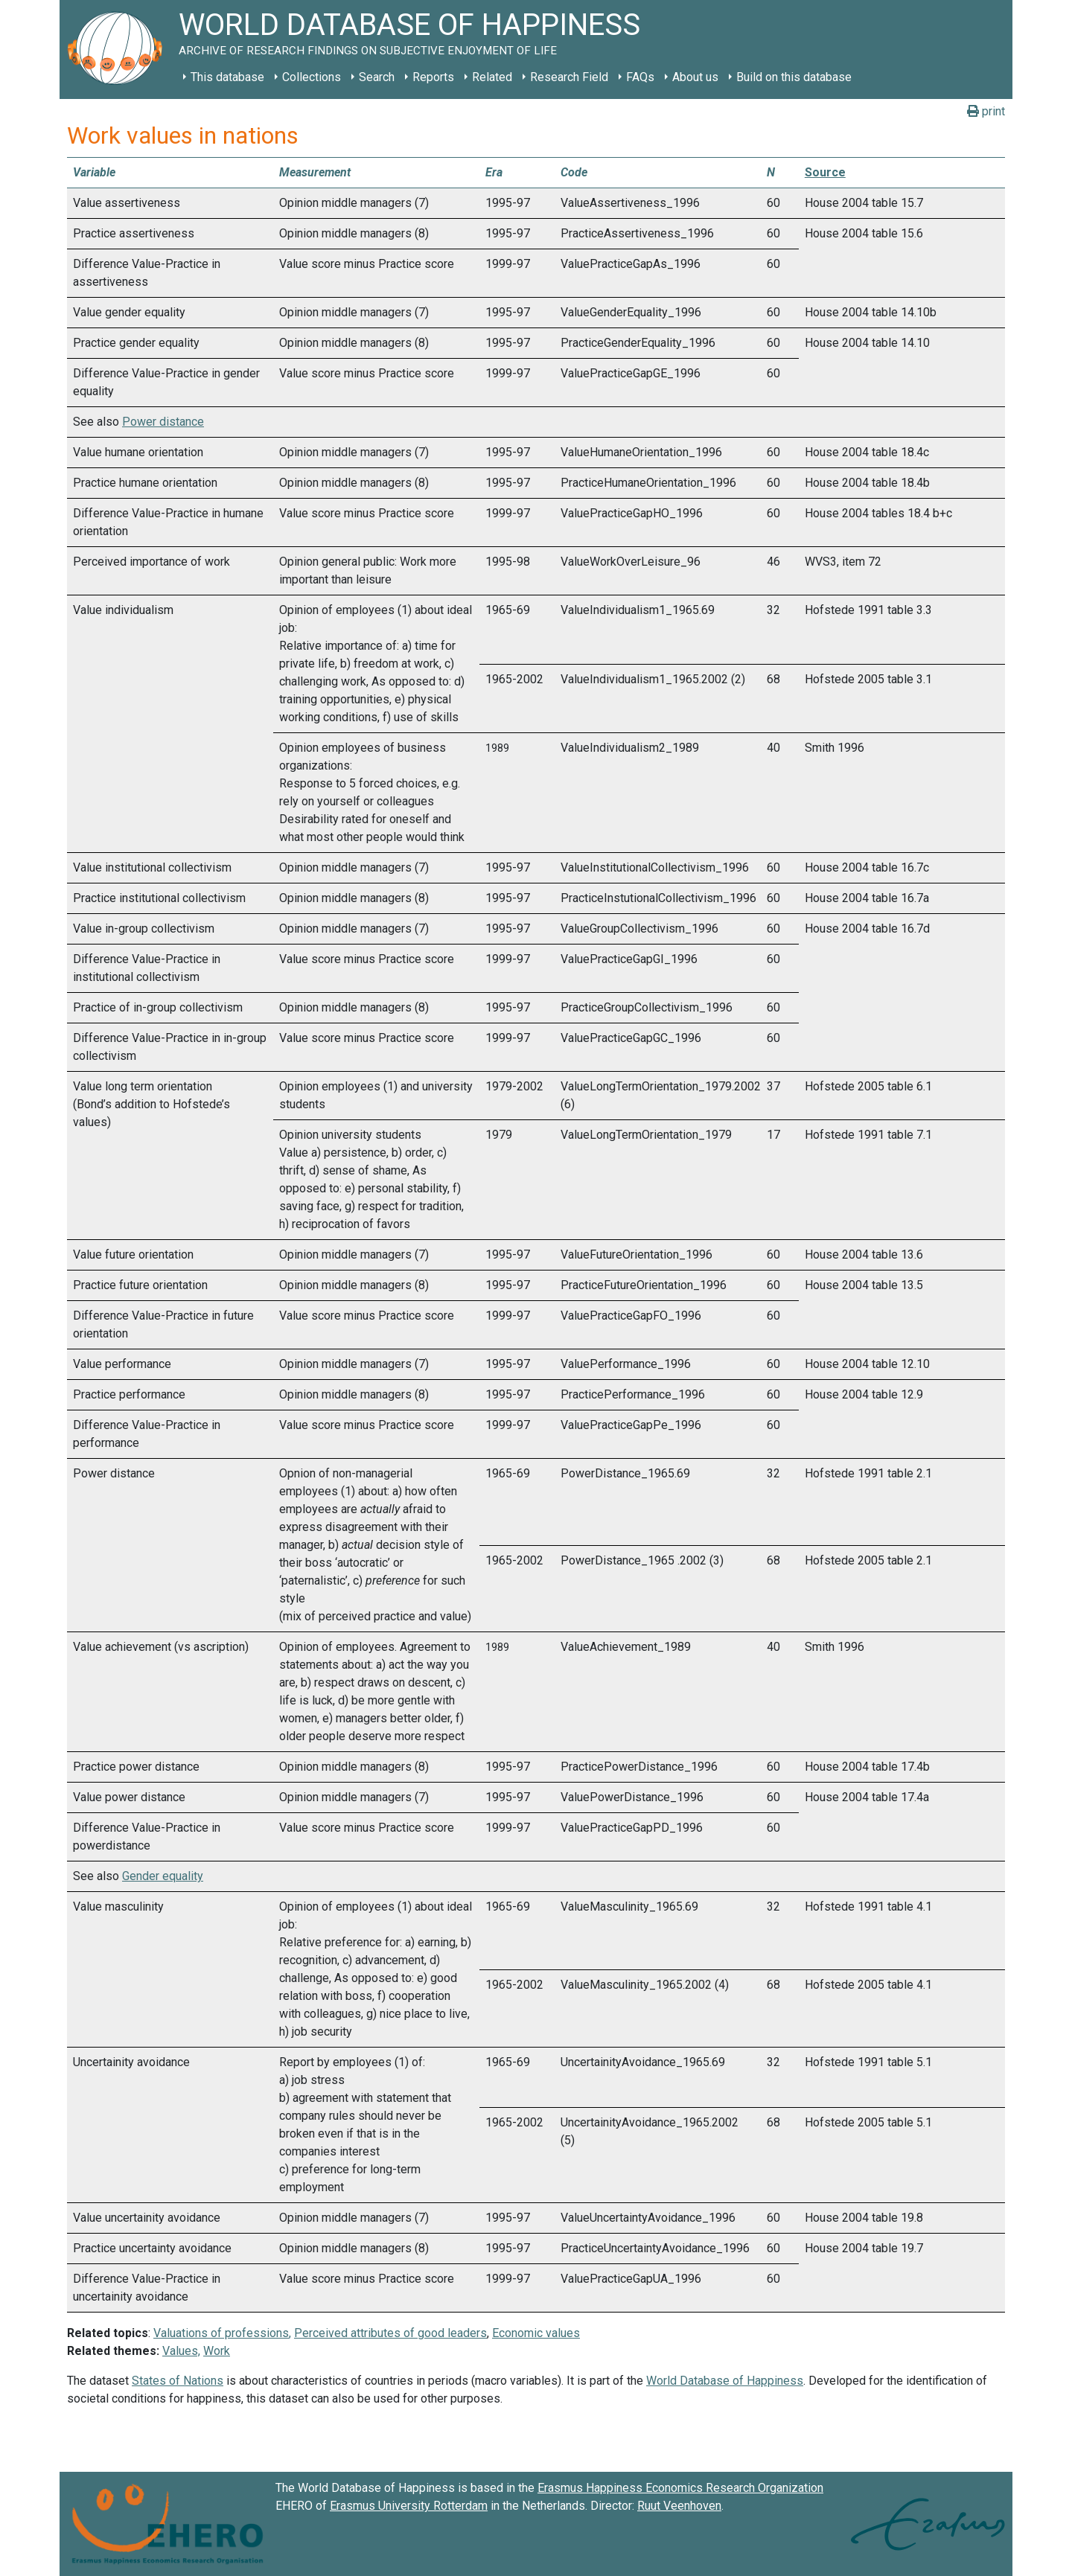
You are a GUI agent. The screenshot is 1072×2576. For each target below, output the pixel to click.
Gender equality (162, 1876)
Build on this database (794, 77)
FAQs (640, 77)
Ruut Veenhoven (679, 2506)
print (986, 111)
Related (492, 77)
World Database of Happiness (724, 2381)
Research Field (569, 77)
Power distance (163, 422)
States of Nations (177, 2381)
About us (695, 77)
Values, (181, 2351)
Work (216, 2351)
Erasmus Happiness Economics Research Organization (680, 2488)
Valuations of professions (221, 2333)
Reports (433, 77)
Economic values (536, 2333)
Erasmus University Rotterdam (409, 2506)
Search (377, 77)
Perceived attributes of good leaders (390, 2333)
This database (227, 77)
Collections (311, 77)
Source (825, 172)
